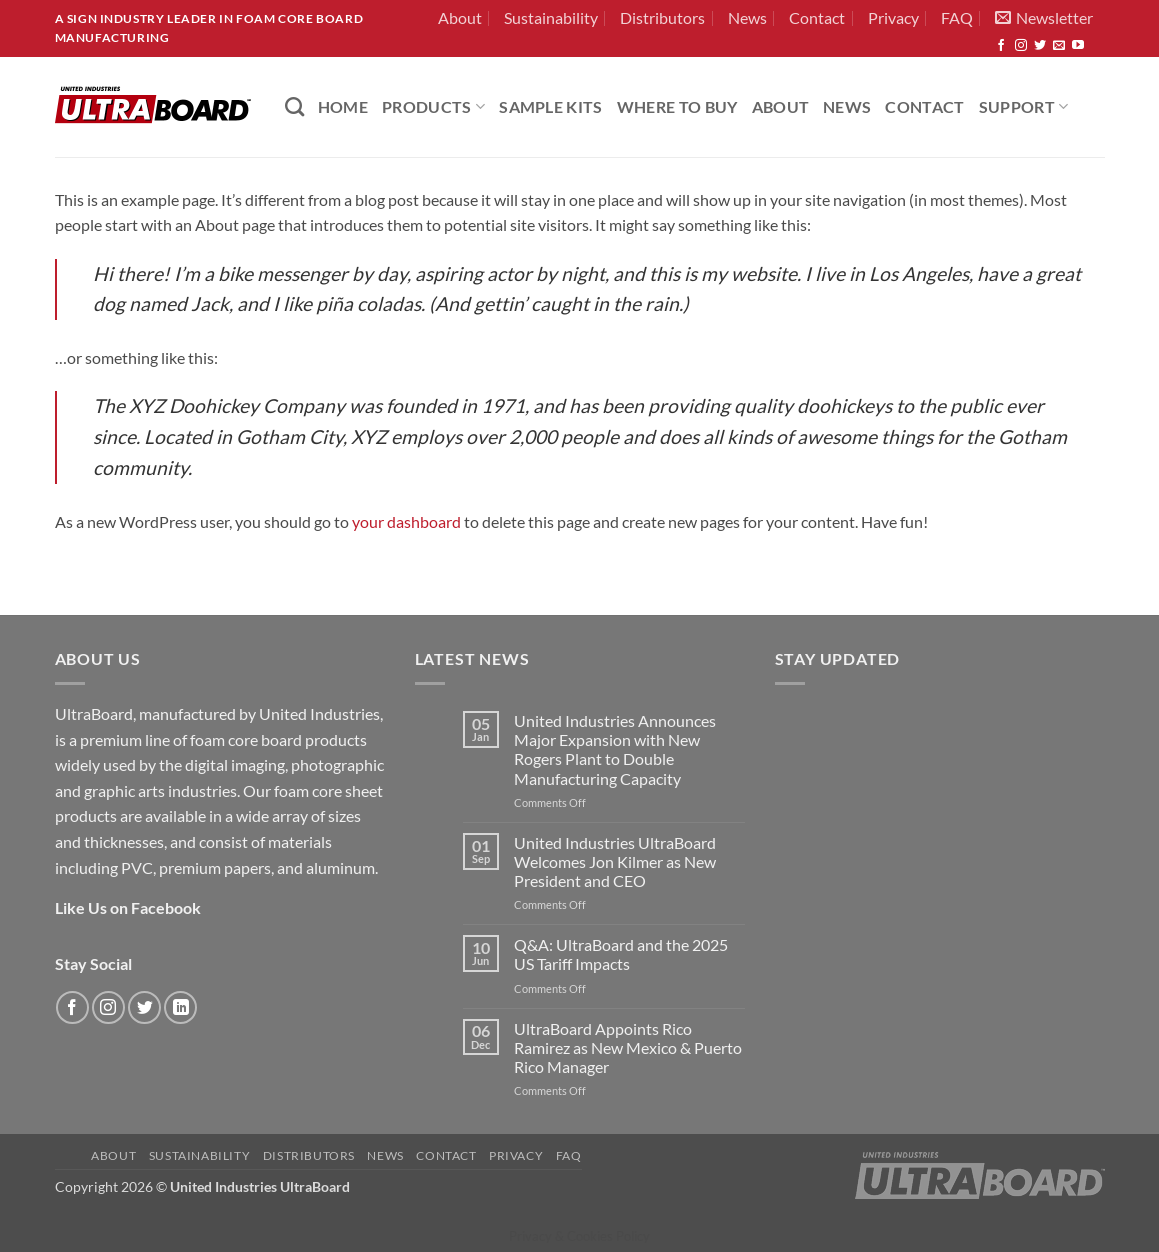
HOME (343, 106)
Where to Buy (677, 106)
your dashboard (406, 521)
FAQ (957, 17)
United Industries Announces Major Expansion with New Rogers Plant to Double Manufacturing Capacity (615, 749)
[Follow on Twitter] (1040, 46)
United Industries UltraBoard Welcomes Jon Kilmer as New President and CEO (615, 861)
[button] (1044, 18)
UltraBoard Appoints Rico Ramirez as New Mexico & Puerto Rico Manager (628, 1047)
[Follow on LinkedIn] (180, 1007)
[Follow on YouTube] (1078, 46)
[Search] (294, 106)
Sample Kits (551, 106)
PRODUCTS (433, 106)
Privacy (893, 17)
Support (1024, 106)
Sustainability (551, 17)
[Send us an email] (1059, 46)
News (747, 17)
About (460, 17)
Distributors (662, 17)
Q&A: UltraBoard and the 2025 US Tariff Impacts (621, 954)
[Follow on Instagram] (1021, 46)
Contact (817, 17)
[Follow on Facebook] (1001, 46)
